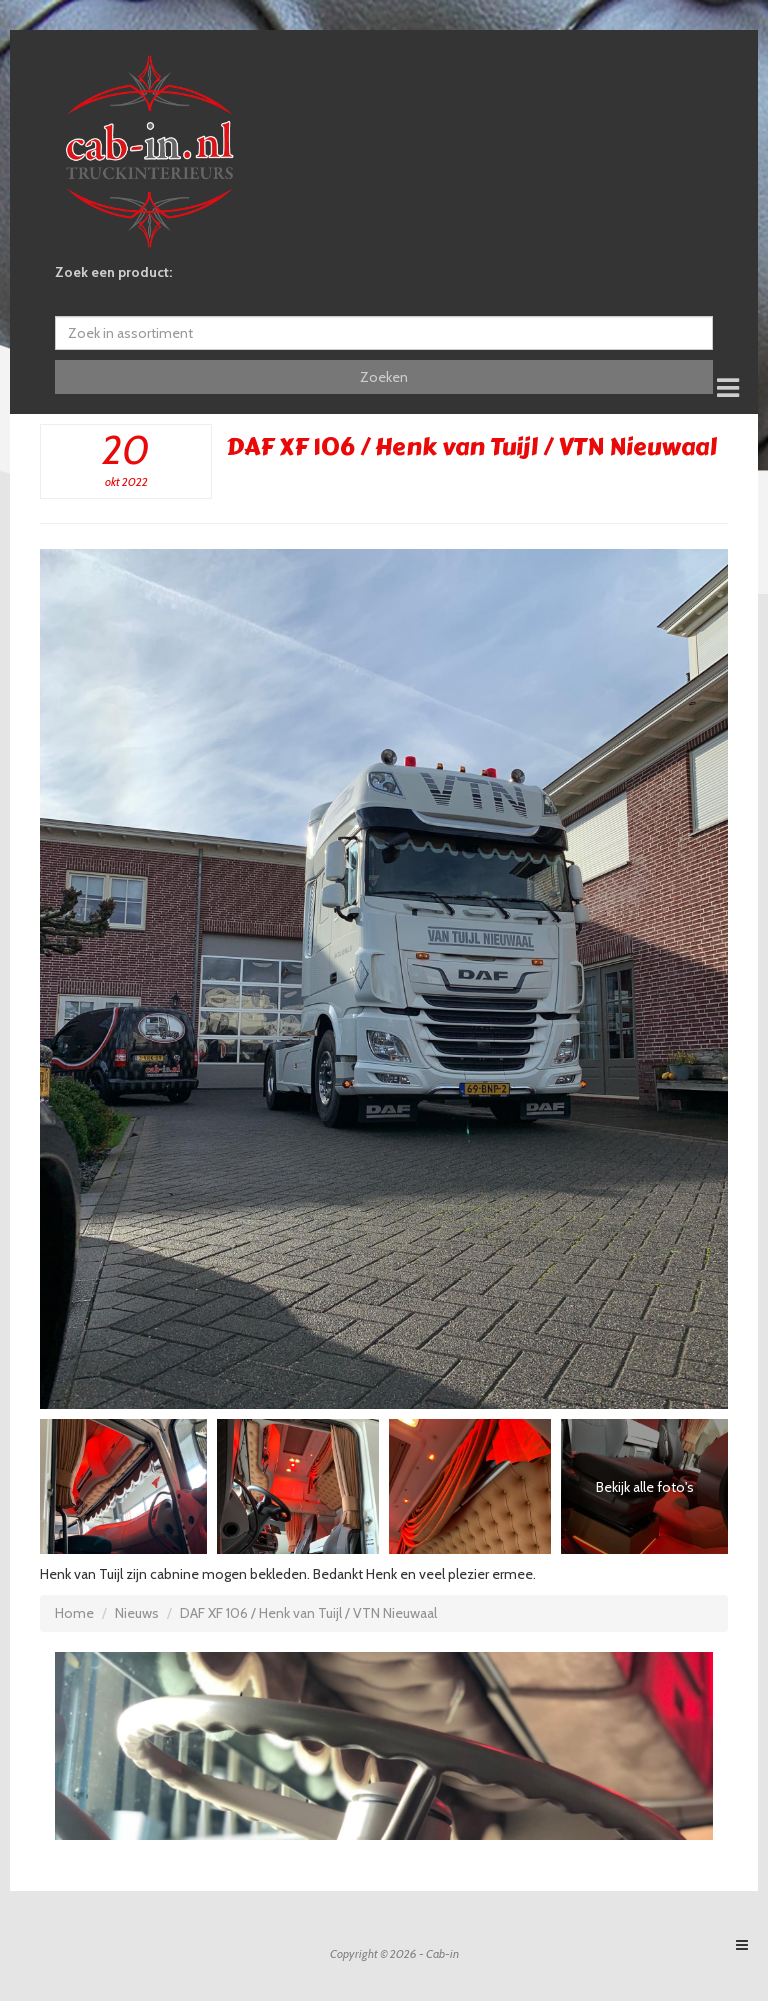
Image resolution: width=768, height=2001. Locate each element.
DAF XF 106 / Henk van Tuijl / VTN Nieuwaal (308, 1613)
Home (74, 1613)
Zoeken (384, 377)
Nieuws (137, 1613)
